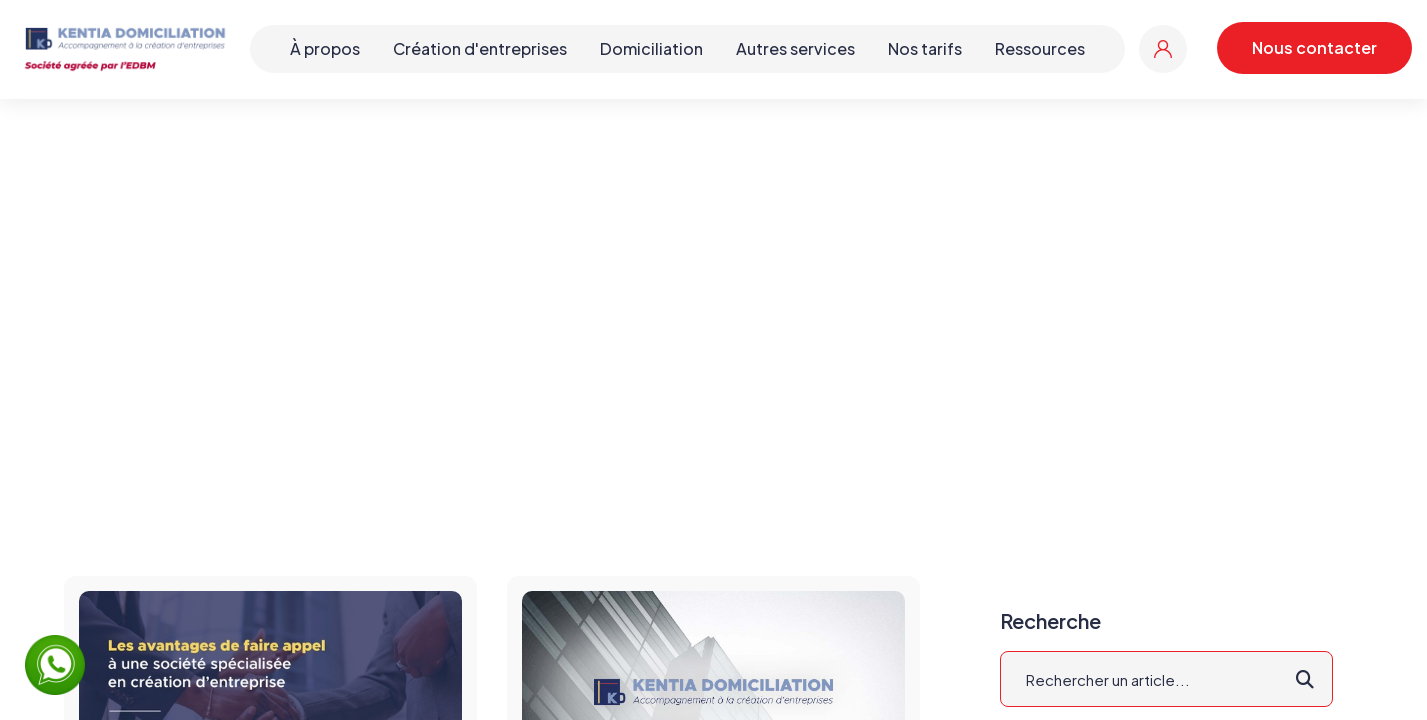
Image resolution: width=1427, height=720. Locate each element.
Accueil (644, 304)
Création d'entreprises (480, 48)
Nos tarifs (925, 48)
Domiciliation (651, 48)
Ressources (1040, 48)
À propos (325, 48)
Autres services (795, 48)
